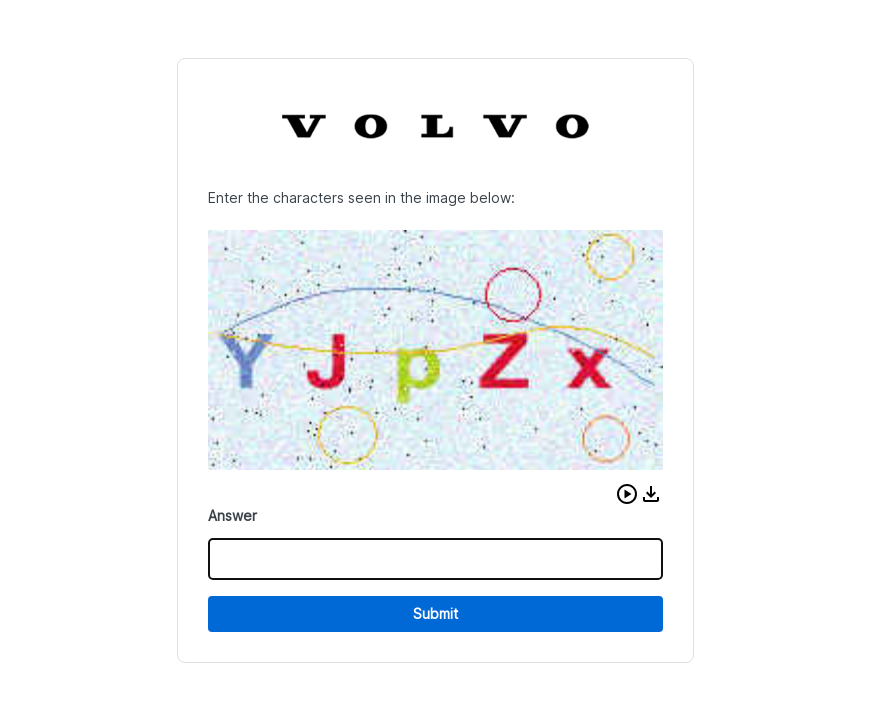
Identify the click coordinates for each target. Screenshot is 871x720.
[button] (627, 494)
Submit (435, 613)
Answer (232, 515)
